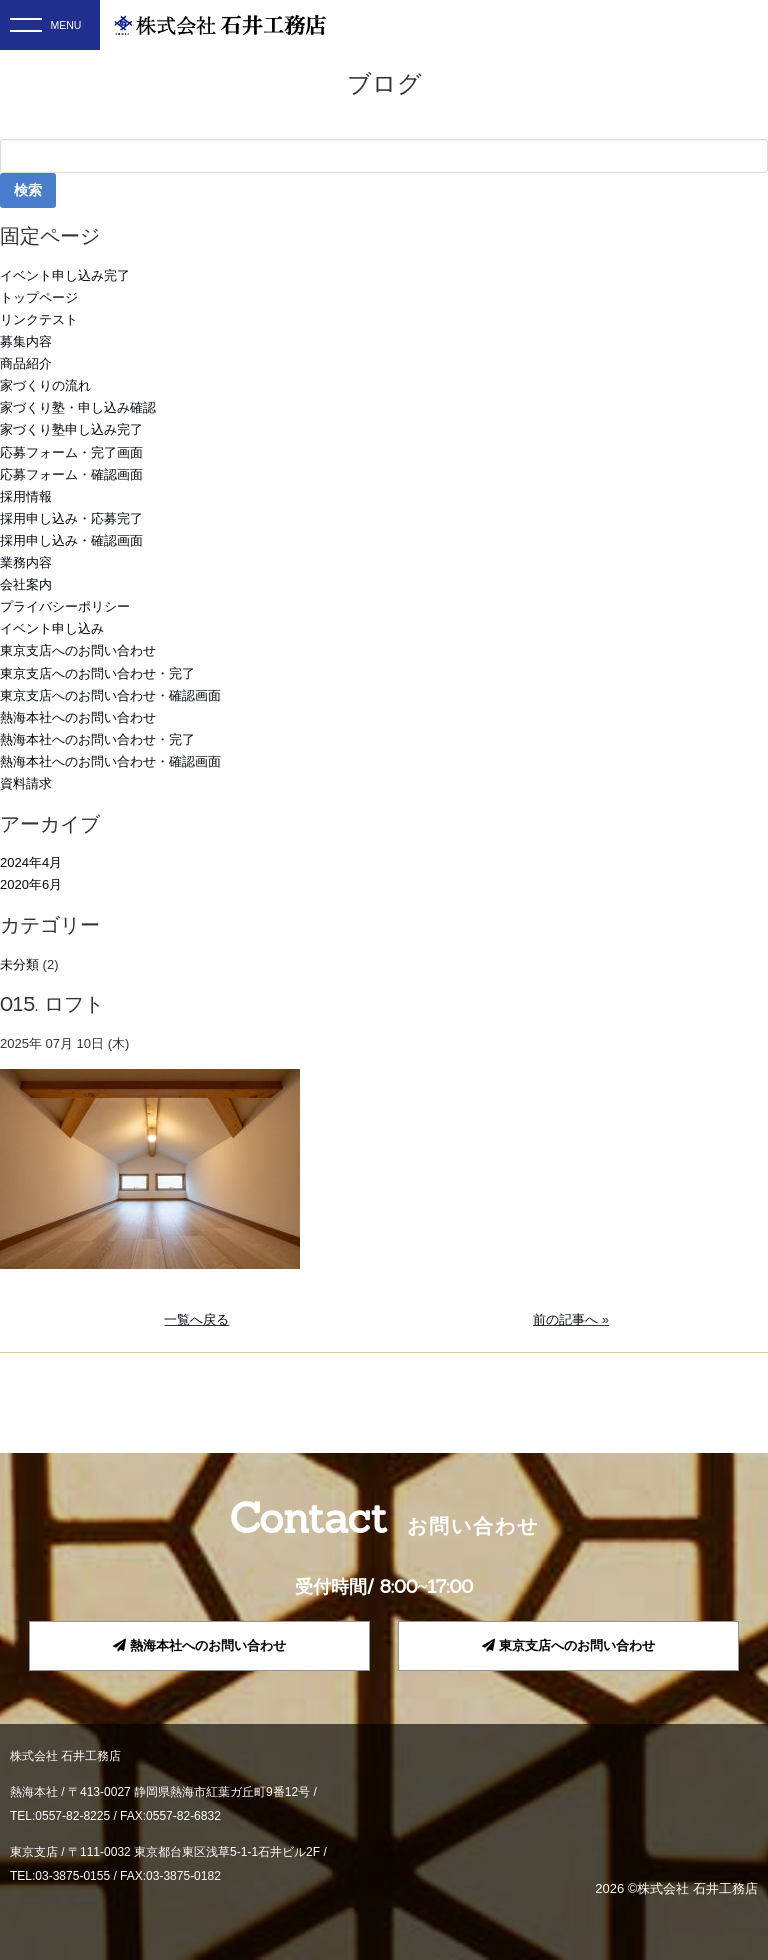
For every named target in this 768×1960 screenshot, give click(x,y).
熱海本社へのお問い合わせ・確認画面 (110, 761)
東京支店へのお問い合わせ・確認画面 (110, 695)
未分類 (19, 964)
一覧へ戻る (196, 1319)
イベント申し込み (52, 628)
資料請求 (26, 783)
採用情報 (26, 496)
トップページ (39, 297)
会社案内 (26, 584)
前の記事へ (565, 1319)
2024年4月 (31, 862)
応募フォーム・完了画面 (71, 452)
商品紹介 (26, 363)
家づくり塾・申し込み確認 (78, 407)
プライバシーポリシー (65, 606)
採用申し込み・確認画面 (71, 540)
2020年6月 (31, 884)
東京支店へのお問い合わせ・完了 (97, 673)
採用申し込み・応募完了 (71, 518)
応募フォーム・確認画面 (71, 474)
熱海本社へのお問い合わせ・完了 (97, 739)
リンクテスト (39, 319)
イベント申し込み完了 (65, 275)
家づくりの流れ (45, 385)
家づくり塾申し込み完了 (71, 429)
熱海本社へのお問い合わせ (78, 717)
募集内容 (26, 341)
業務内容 (26, 562)
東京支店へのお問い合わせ (78, 650)
